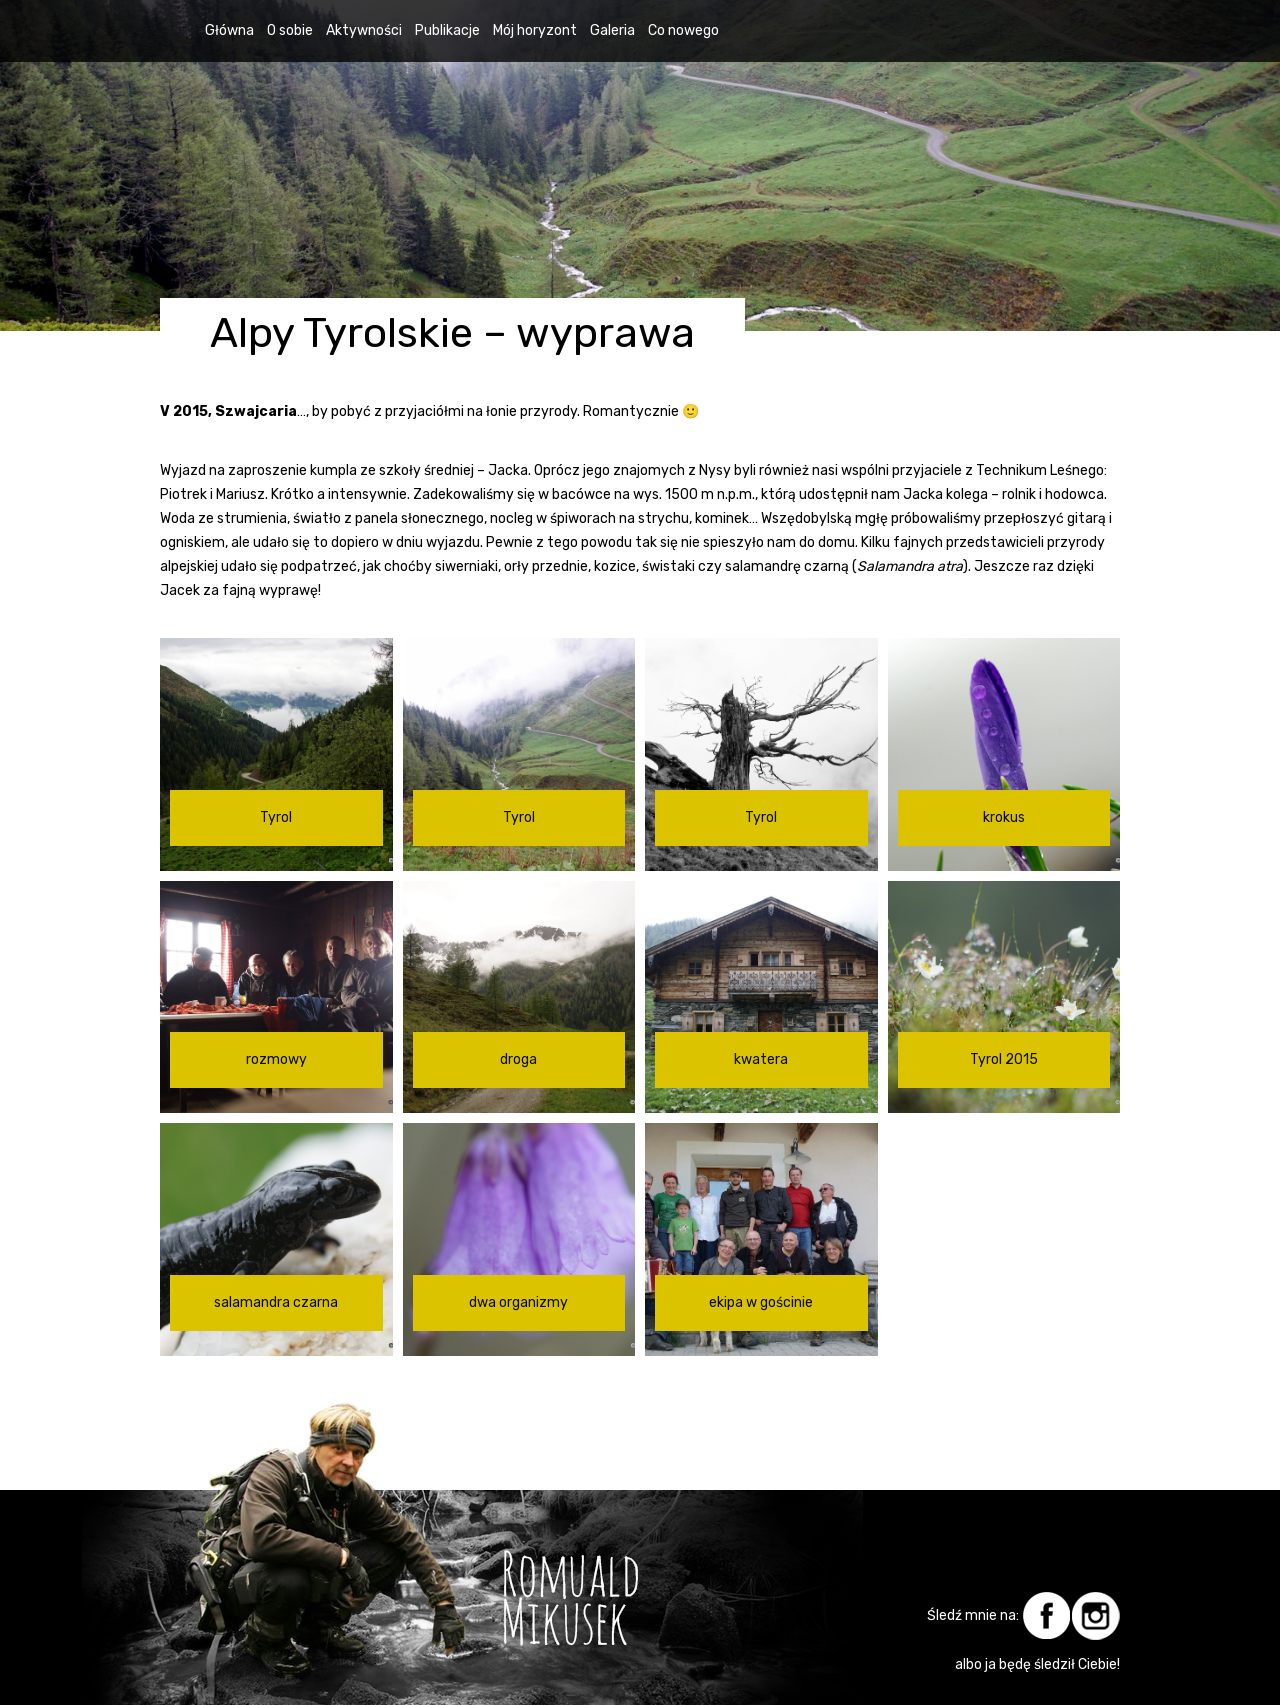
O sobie (290, 30)
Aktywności (364, 30)
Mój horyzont (535, 30)
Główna (229, 30)
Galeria (612, 30)
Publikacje (447, 30)
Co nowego (683, 30)
